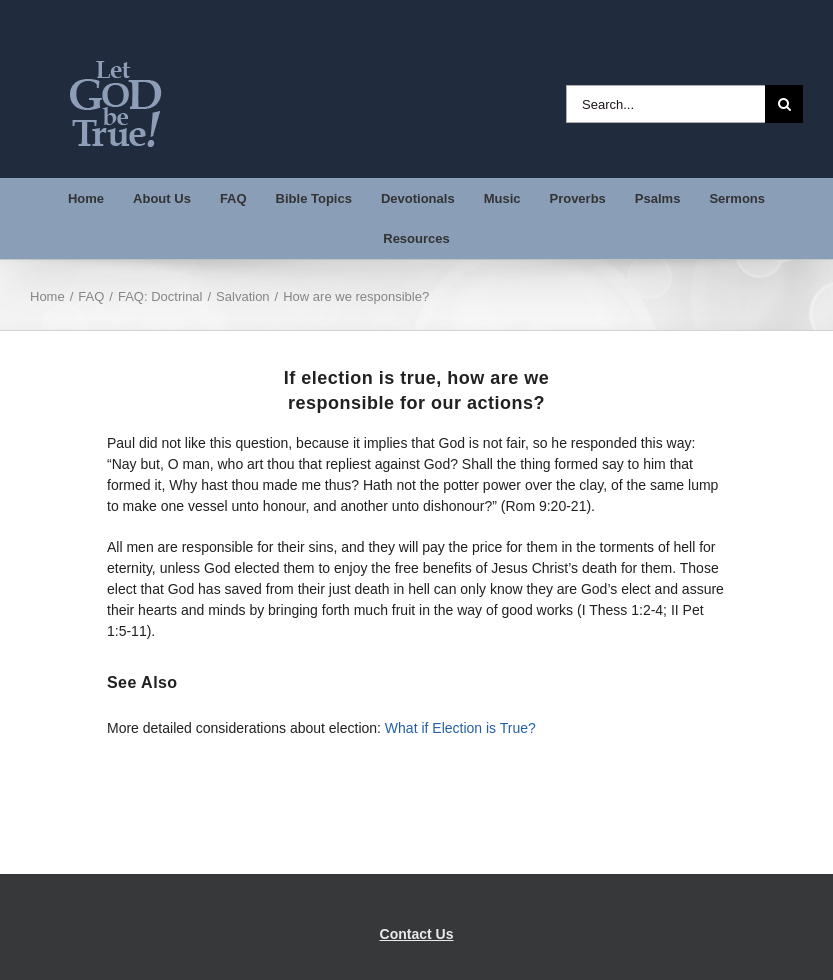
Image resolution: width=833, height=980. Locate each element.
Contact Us (417, 934)
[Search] (784, 104)
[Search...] (665, 104)
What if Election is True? (460, 728)
